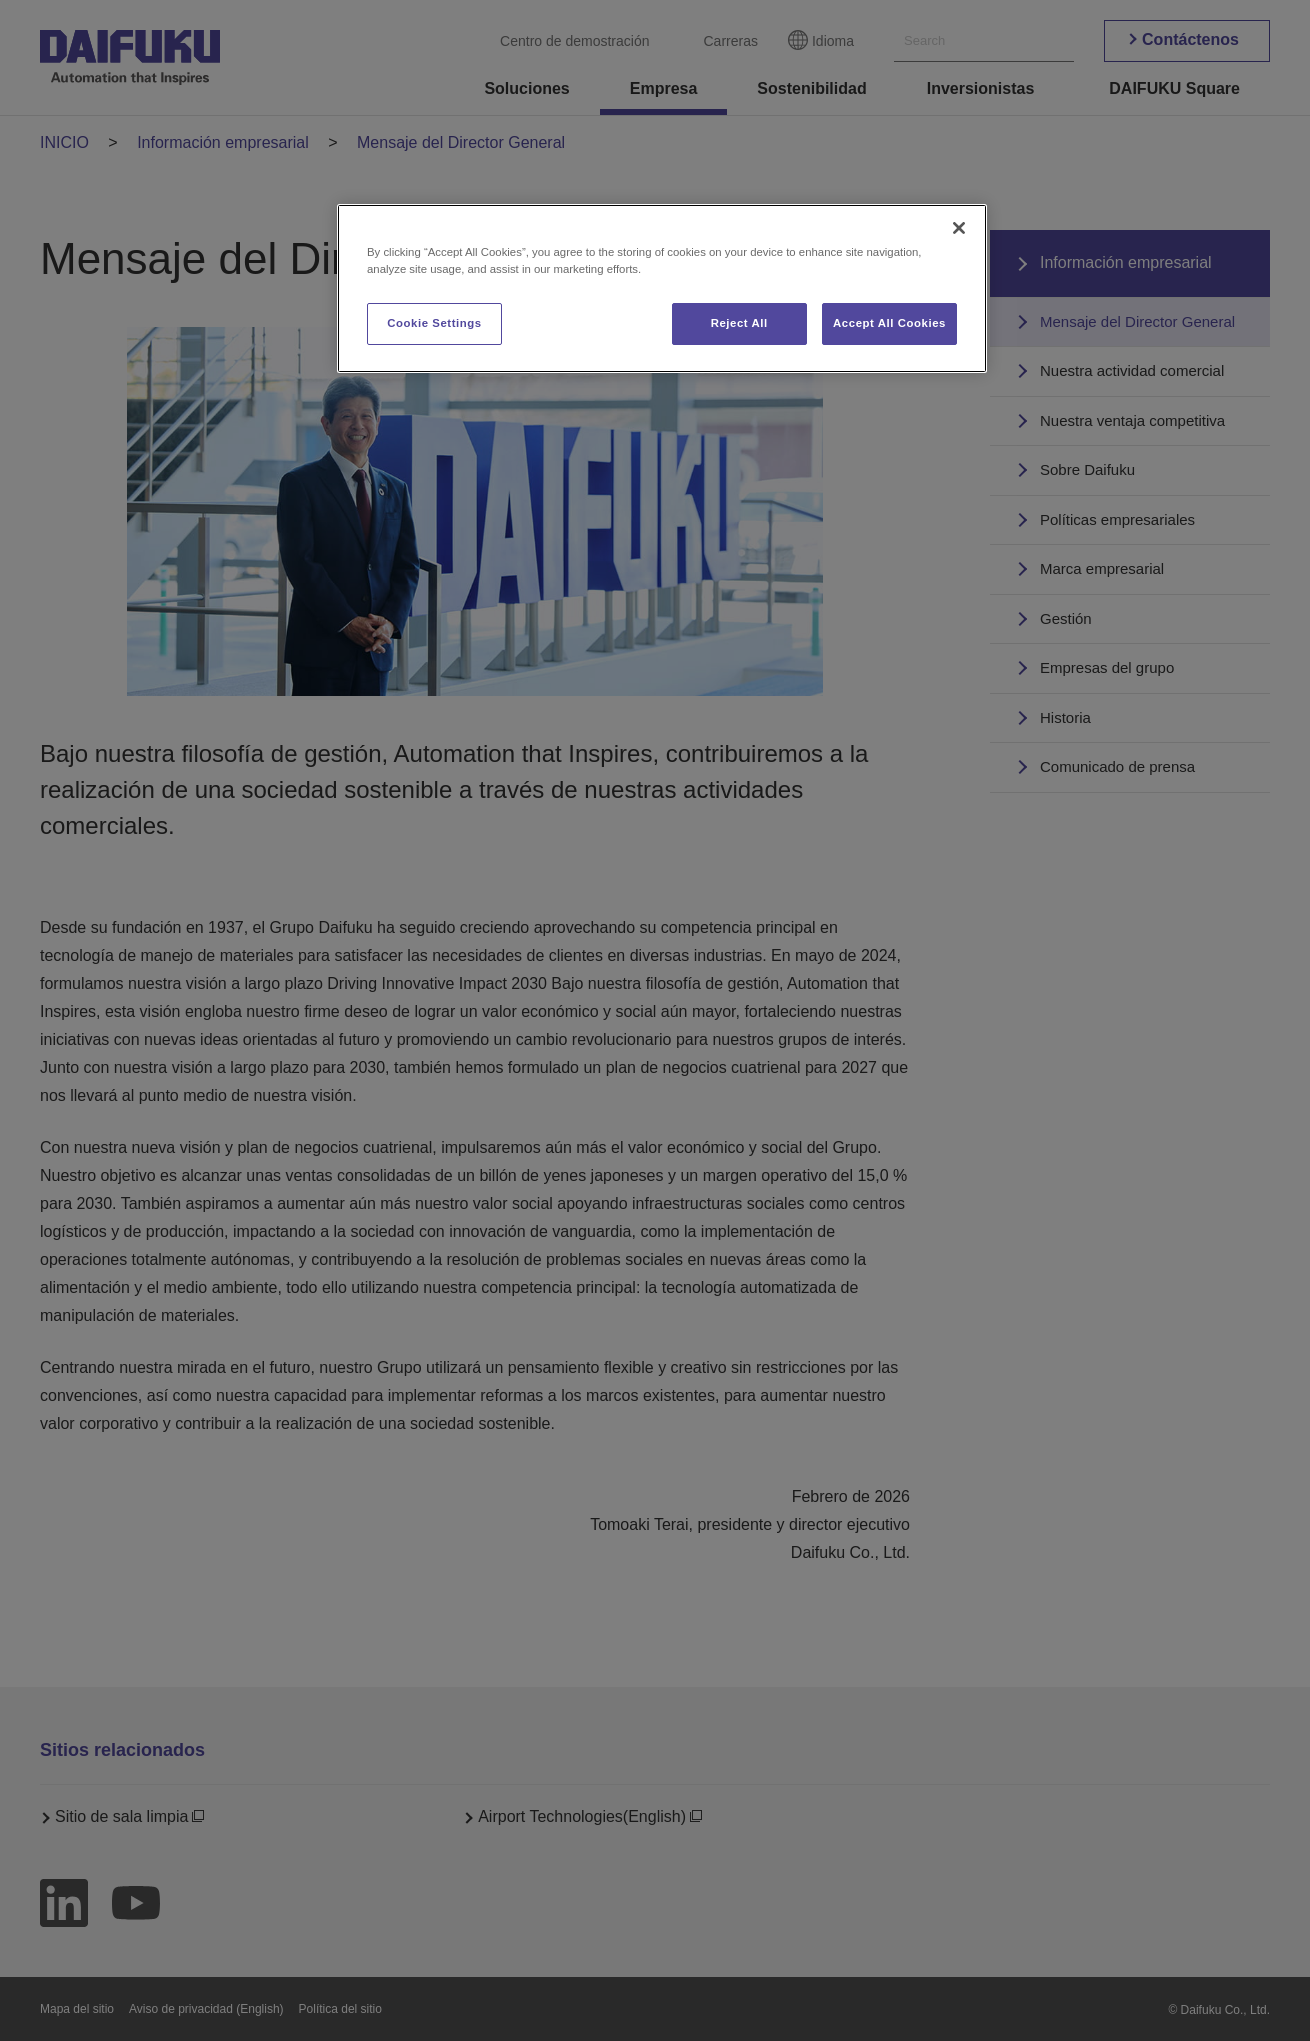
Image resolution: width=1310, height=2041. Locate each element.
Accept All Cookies (889, 323)
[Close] (959, 228)
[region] (662, 288)
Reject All (739, 323)
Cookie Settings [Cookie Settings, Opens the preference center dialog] (434, 323)
